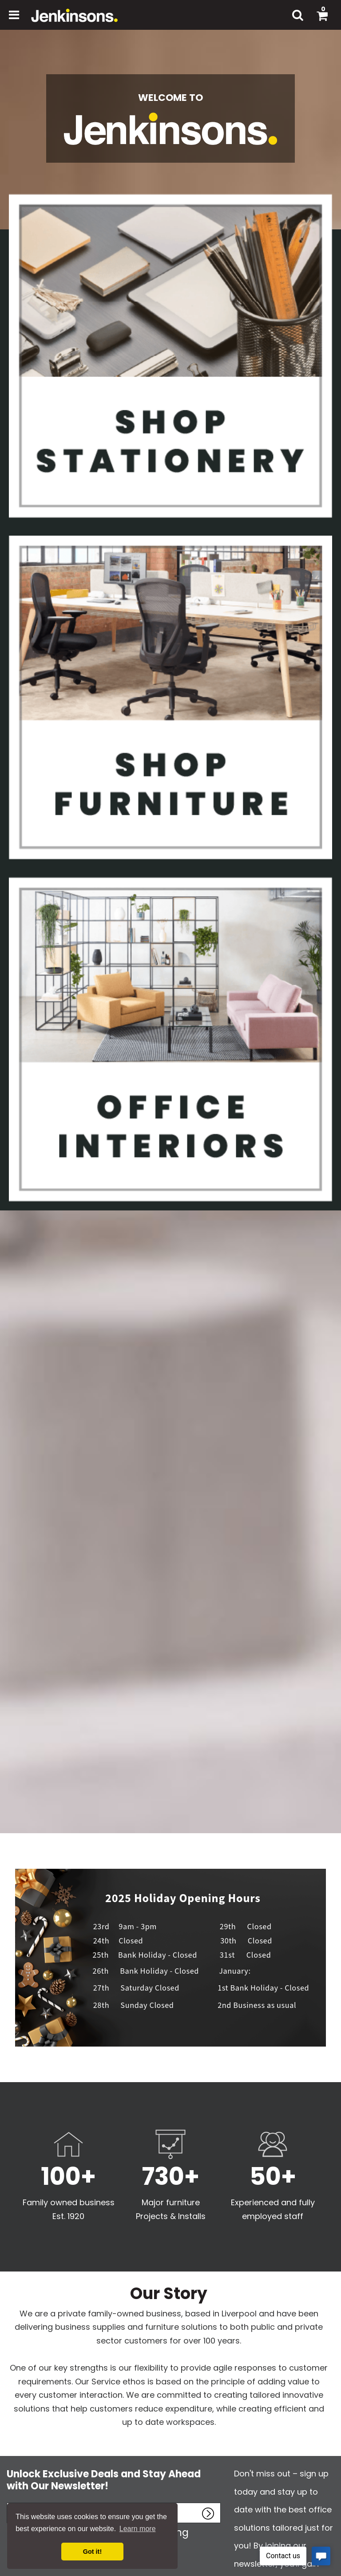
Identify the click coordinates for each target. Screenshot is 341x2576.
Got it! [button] (92, 2551)
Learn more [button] (137, 2528)
